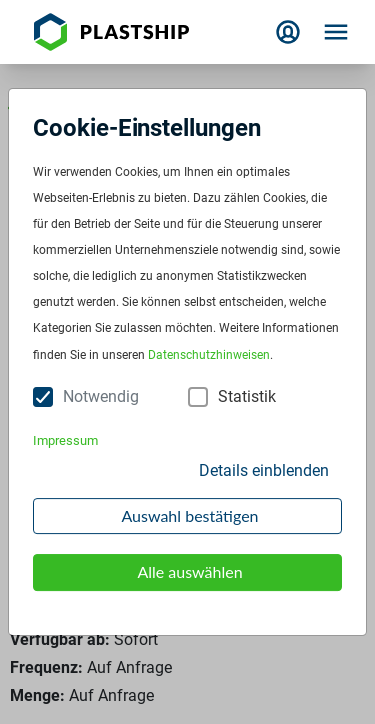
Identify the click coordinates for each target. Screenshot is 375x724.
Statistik (247, 396)
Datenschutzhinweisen (209, 355)
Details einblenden (264, 470)
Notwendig (101, 396)
